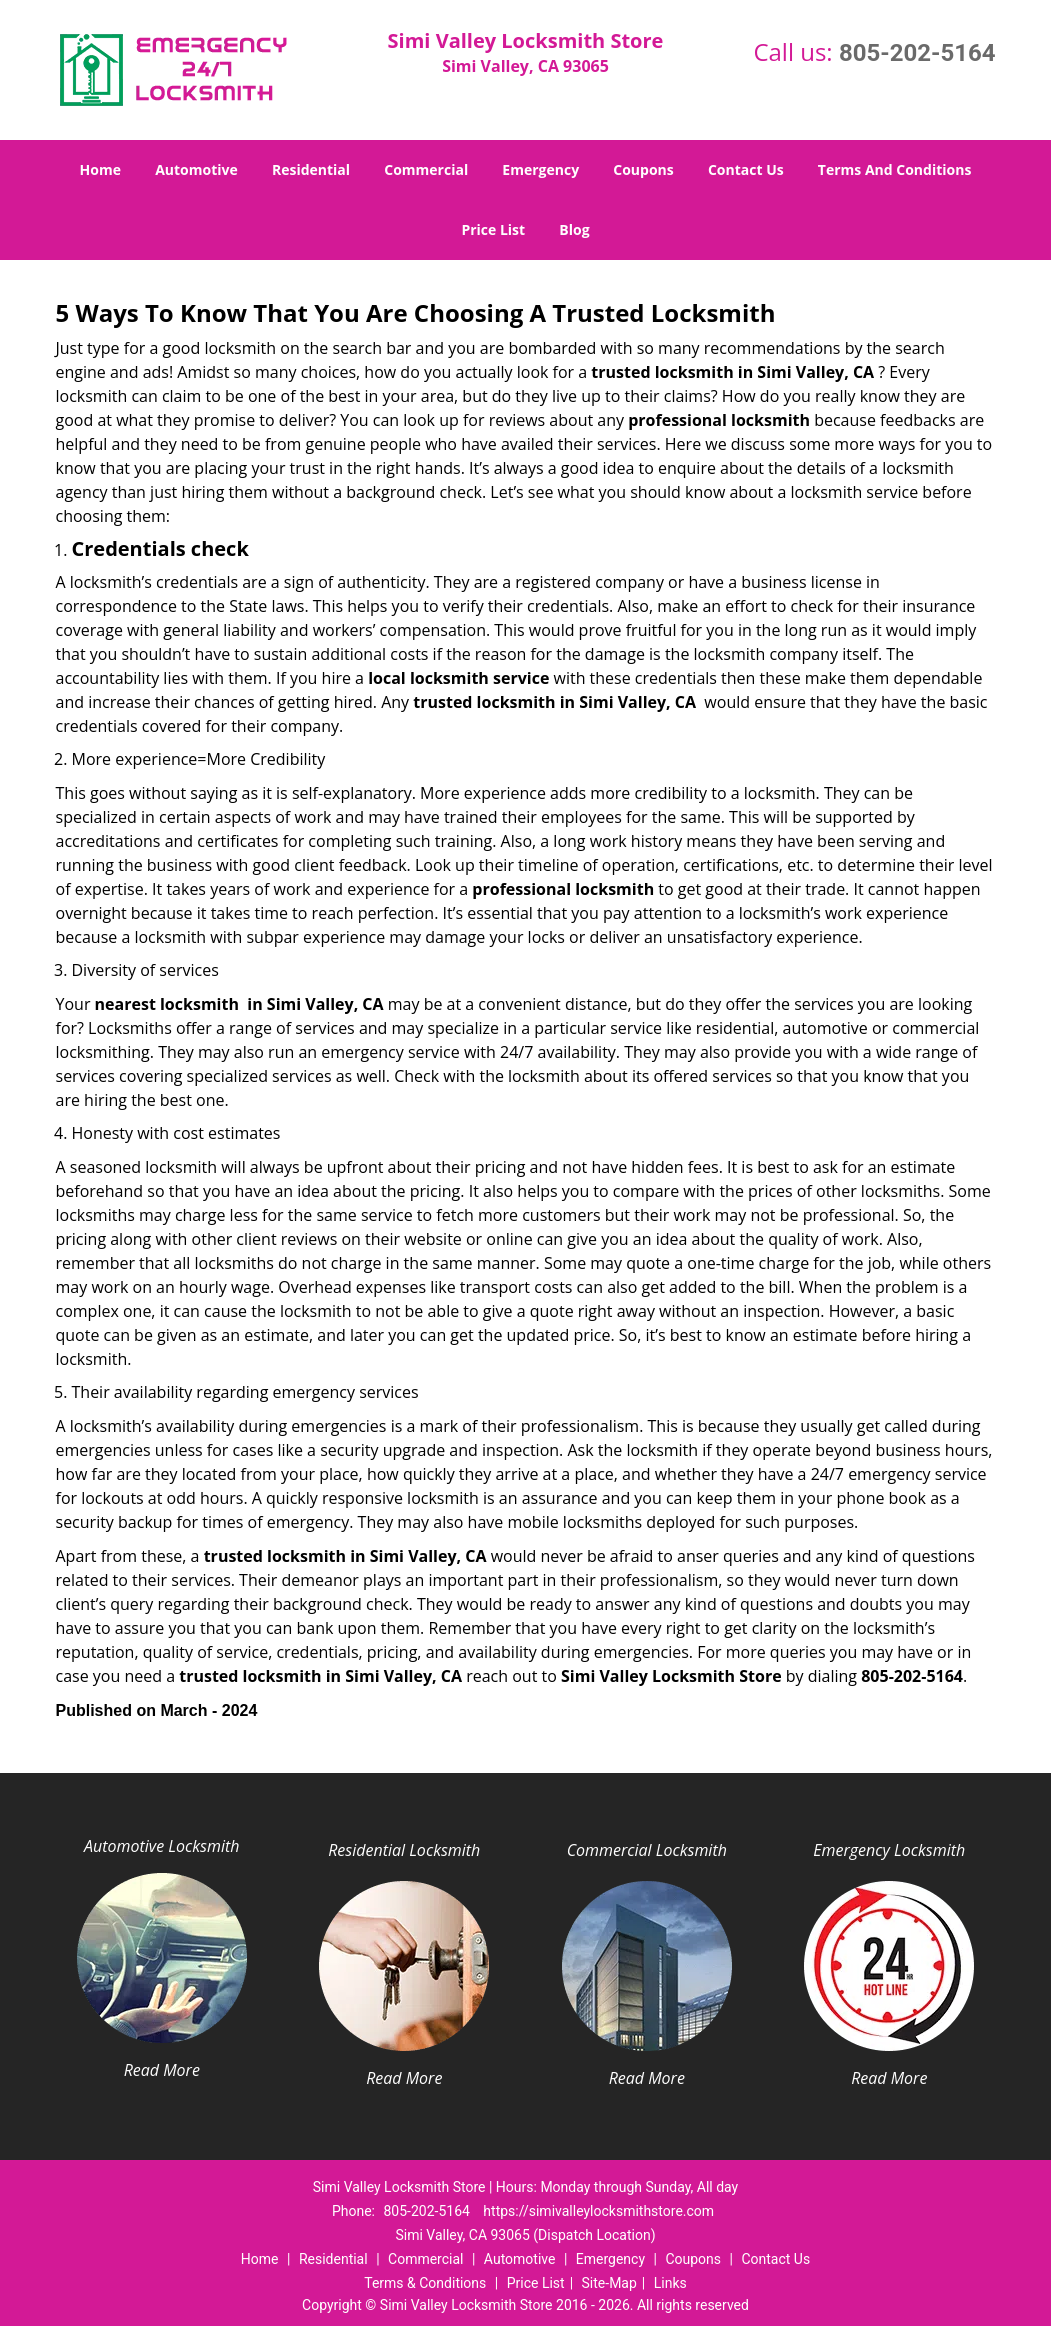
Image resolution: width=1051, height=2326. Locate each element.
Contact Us (746, 169)
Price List (493, 229)
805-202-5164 (917, 53)
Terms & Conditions (425, 2283)
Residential (311, 169)
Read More (162, 2070)
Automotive (196, 169)
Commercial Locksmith (647, 1850)
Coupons (643, 169)
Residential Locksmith (404, 1850)
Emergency (540, 169)
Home (100, 169)
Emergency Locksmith (889, 1850)
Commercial (426, 169)
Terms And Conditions (895, 169)
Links (670, 2283)
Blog (574, 229)
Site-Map (609, 2283)
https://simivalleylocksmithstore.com (598, 2211)
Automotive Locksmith (161, 1846)
